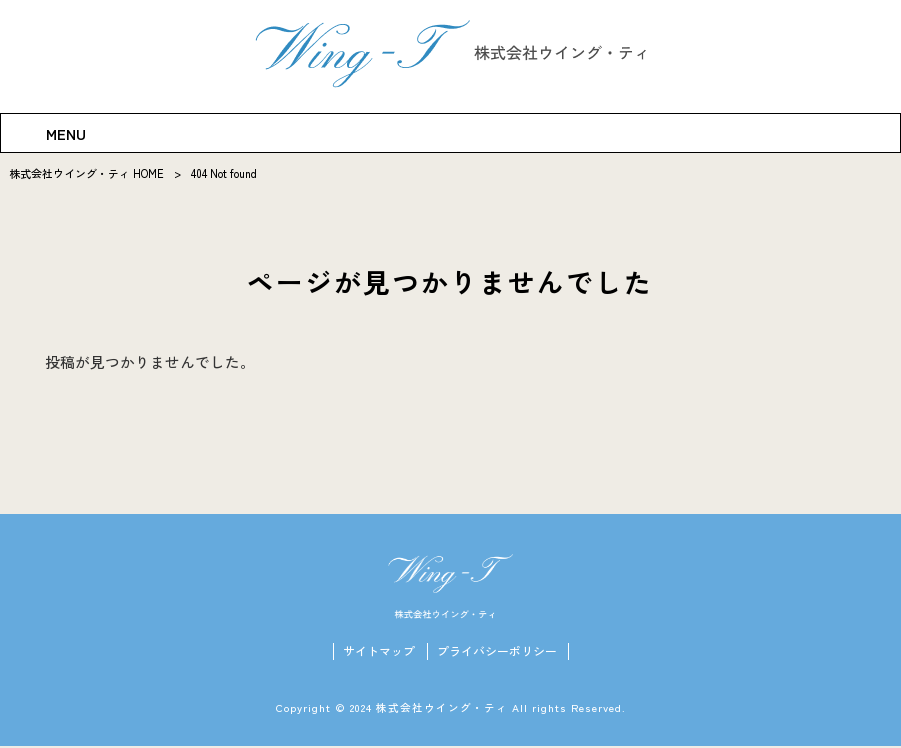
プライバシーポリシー (497, 653)
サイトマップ (379, 653)
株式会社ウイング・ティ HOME (86, 173)
